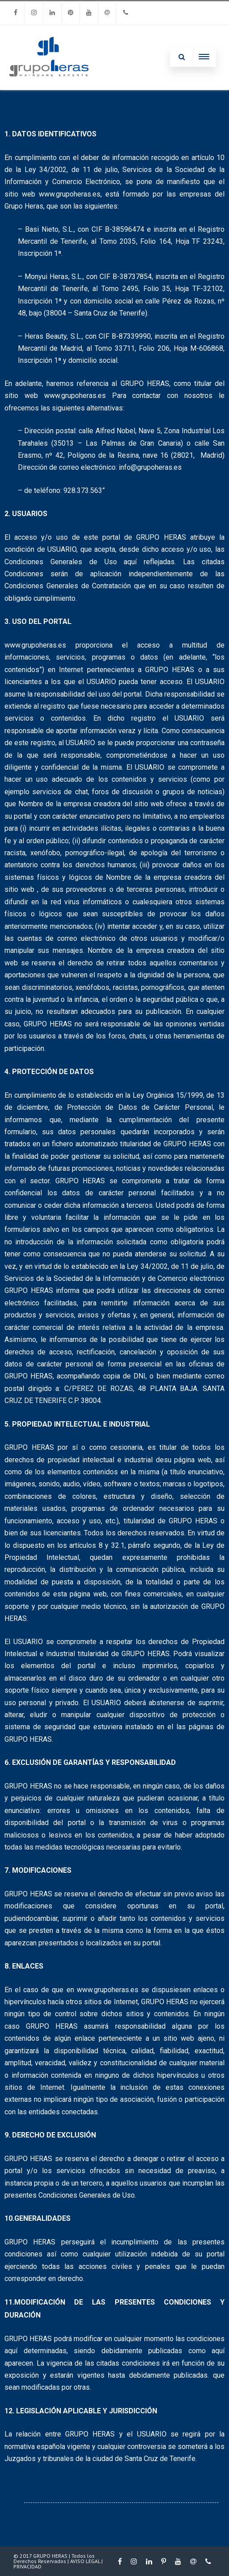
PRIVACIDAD (27, 2566)
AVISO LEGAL (85, 2561)
